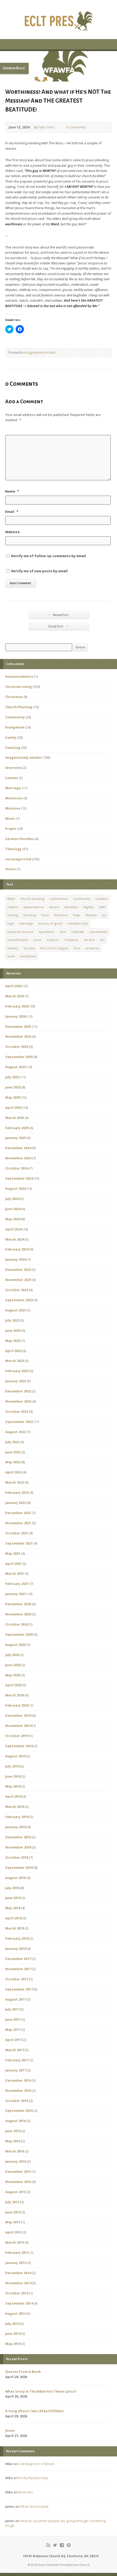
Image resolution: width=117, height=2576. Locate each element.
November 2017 (18, 1969)
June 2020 (13, 1665)
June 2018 (13, 1897)
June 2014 (13, 2333)
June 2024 (13, 1208)
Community (15, 717)
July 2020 (12, 1654)
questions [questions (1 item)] (46, 931)
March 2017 (14, 2050)
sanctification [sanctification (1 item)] (17, 939)
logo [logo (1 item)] (10, 923)
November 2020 (18, 1614)
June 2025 (13, 1087)
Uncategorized (18, 859)
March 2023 (14, 1360)
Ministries (14, 798)
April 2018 (13, 1918)
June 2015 (13, 2212)
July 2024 (12, 1198)
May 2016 (12, 2141)
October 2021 (16, 1533)
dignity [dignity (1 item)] (88, 907)
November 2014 (18, 2283)
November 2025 (18, 1036)
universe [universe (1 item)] (92, 948)
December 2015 (18, 2171)
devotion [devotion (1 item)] (71, 907)
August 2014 (15, 2313)
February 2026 (17, 1006)
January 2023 (15, 1381)
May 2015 (12, 2222)
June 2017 (13, 2019)
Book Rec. (26, 2492)
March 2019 (14, 1806)
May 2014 (12, 2343)
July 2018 (12, 1888)
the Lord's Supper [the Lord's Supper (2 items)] (54, 948)
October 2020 (16, 1624)
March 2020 (14, 1695)
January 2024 (15, 1259)
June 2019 (13, 1776)
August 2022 (15, 1431)
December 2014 (18, 2272)
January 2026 (15, 1016)
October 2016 (16, 2100)
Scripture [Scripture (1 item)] (71, 939)
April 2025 (13, 1107)
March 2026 (14, 996)
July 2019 (12, 1766)
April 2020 (13, 1685)
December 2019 (18, 1715)
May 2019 (12, 1786)
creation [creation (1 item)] (101, 898)
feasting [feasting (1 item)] (29, 915)
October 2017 (16, 1979)
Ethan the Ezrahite (34, 2506)
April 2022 (13, 1472)
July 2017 (12, 2009)
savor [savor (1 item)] (37, 939)
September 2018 (19, 1867)
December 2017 (18, 1958)
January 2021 (15, 1593)
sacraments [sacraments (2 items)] (98, 931)
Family (10, 737)
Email (11, 511)
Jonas (10, 2430)
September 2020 (19, 1634)
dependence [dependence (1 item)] (33, 907)
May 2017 (12, 2029)
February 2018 (17, 1938)
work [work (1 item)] (11, 956)
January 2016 (15, 2161)
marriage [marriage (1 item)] (26, 923)
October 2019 (16, 1735)
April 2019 (13, 1796)
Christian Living (18, 686)
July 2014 (12, 2323)
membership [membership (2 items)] (78, 923)
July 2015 (12, 2202)
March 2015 (14, 2242)
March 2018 (14, 1928)
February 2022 (17, 1492)
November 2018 (18, 1847)
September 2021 (19, 1543)
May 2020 (12, 1675)
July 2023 (12, 1320)
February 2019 (17, 1816)
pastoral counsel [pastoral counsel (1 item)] (20, 931)
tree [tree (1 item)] (77, 948)
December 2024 (18, 1148)
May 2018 (12, 1908)
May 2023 (12, 1340)
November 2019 (18, 1725)
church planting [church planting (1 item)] (32, 898)
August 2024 (15, 1188)
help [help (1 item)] (76, 915)
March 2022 (14, 1482)
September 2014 (19, 2303)
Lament (11, 777)
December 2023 (18, 1269)
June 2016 (13, 2131)
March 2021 (14, 1573)
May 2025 (12, 1097)
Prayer (10, 828)
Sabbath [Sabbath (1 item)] (77, 931)
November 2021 (18, 1523)
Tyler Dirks (46, 127)
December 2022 (18, 1391)
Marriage (13, 788)
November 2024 (18, 1158)
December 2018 (18, 1837)
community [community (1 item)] (81, 898)
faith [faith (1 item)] (102, 907)
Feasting (12, 747)
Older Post (58, 626)
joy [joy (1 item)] (104, 915)
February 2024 (17, 1249)
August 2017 (15, 1999)
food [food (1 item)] (45, 915)
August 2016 (15, 2120)
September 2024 (19, 1178)
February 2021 (17, 1583)
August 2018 (15, 1877)
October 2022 (16, 1411)
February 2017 (17, 2060)
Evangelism (14, 727)
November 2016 (18, 2090)
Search (80, 647)
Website (12, 532)
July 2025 (12, 1077)
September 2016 (19, 2110)
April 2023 (13, 1350)
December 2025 (18, 1026)
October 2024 (16, 1168)
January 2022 (15, 1502)
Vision (10, 869)
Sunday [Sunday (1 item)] (29, 948)
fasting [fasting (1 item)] (12, 915)
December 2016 (18, 2080)
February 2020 (17, 1705)
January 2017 (15, 2070)
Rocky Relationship (33, 2477)
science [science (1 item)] (53, 939)
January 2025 (15, 1137)
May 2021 (12, 1553)
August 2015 (15, 2191)
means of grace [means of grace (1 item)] (50, 923)
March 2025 (14, 1117)
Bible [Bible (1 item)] (11, 898)
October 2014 (16, 2293)
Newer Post (58, 615)
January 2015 (15, 2262)
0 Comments (62, 127)
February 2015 (17, 2252)
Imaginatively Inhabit (40, 352)
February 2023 (17, 1370)
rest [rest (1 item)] (63, 931)
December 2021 (18, 1512)
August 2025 (15, 1067)
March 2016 (14, 2151)
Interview (13, 767)
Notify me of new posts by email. (40, 571)
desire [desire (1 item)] (54, 907)
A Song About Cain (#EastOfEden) (34, 2411)
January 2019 (15, 1827)
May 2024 (12, 1219)
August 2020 (15, 1644)
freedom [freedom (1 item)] (61, 915)
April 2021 (13, 1563)
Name (12, 491)
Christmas (14, 696)
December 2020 (18, 1604)
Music (10, 818)
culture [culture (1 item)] (12, 907)
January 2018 (15, 1948)
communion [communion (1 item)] (59, 898)
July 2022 (12, 1442)
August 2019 (15, 1756)
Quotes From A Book (23, 2371)
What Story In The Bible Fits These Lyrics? (41, 2391)
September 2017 (19, 1989)
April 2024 (13, 1229)
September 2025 (19, 1056)
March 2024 (14, 1239)
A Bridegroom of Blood (36, 2463)
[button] (58, 66)
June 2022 (13, 1452)
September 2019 (19, 1746)
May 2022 (12, 1462)
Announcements (19, 676)
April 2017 (13, 2039)
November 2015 (18, 2181)
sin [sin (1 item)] (102, 939)
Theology (13, 849)
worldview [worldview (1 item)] (28, 956)
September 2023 (19, 1300)
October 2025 (16, 1046)
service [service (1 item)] (89, 939)
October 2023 (16, 1289)
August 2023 (15, 1310)
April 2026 (13, 986)
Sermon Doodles (19, 838)
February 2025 (17, 1127)
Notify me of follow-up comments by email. (49, 555)
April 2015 (13, 2232)
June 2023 (13, 1330)
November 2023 (18, 1279)
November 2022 (18, 1401)
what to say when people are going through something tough (55, 2523)
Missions (12, 808)
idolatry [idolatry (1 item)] (91, 915)
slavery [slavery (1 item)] (12, 948)
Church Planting (18, 707)
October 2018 (16, 1857)
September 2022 (19, 1421)
